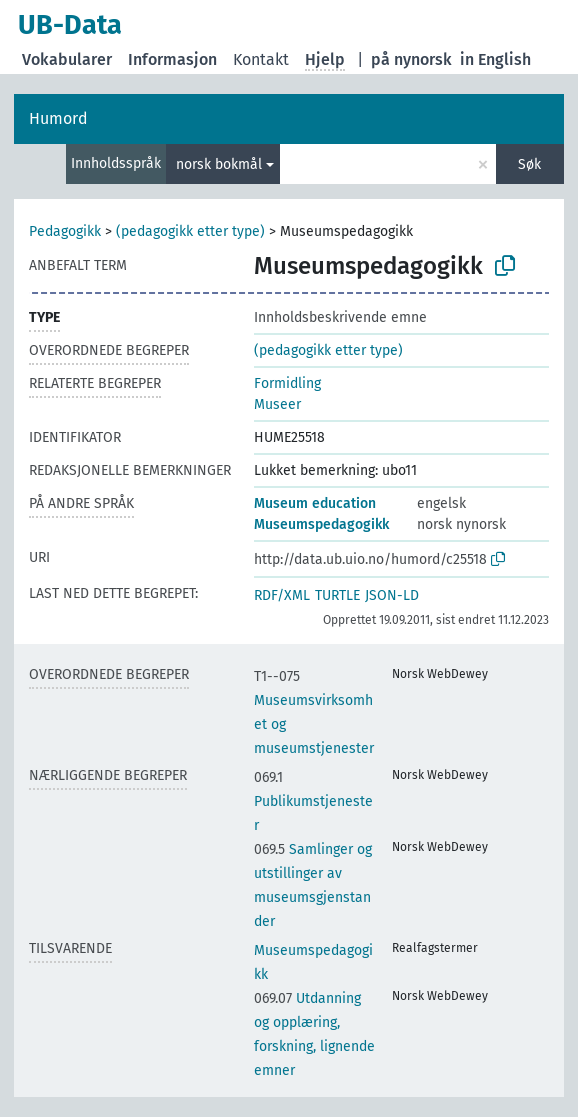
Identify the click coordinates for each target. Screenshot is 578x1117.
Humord (58, 118)
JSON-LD (392, 595)
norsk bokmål (219, 164)
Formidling (287, 383)
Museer (277, 404)
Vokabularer (67, 59)
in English (495, 59)
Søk (529, 164)
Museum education (315, 503)
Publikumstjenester (313, 801)
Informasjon (172, 59)
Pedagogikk (65, 231)
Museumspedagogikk (321, 524)
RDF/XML (282, 595)
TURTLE (337, 595)
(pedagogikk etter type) (190, 231)
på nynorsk (411, 59)
